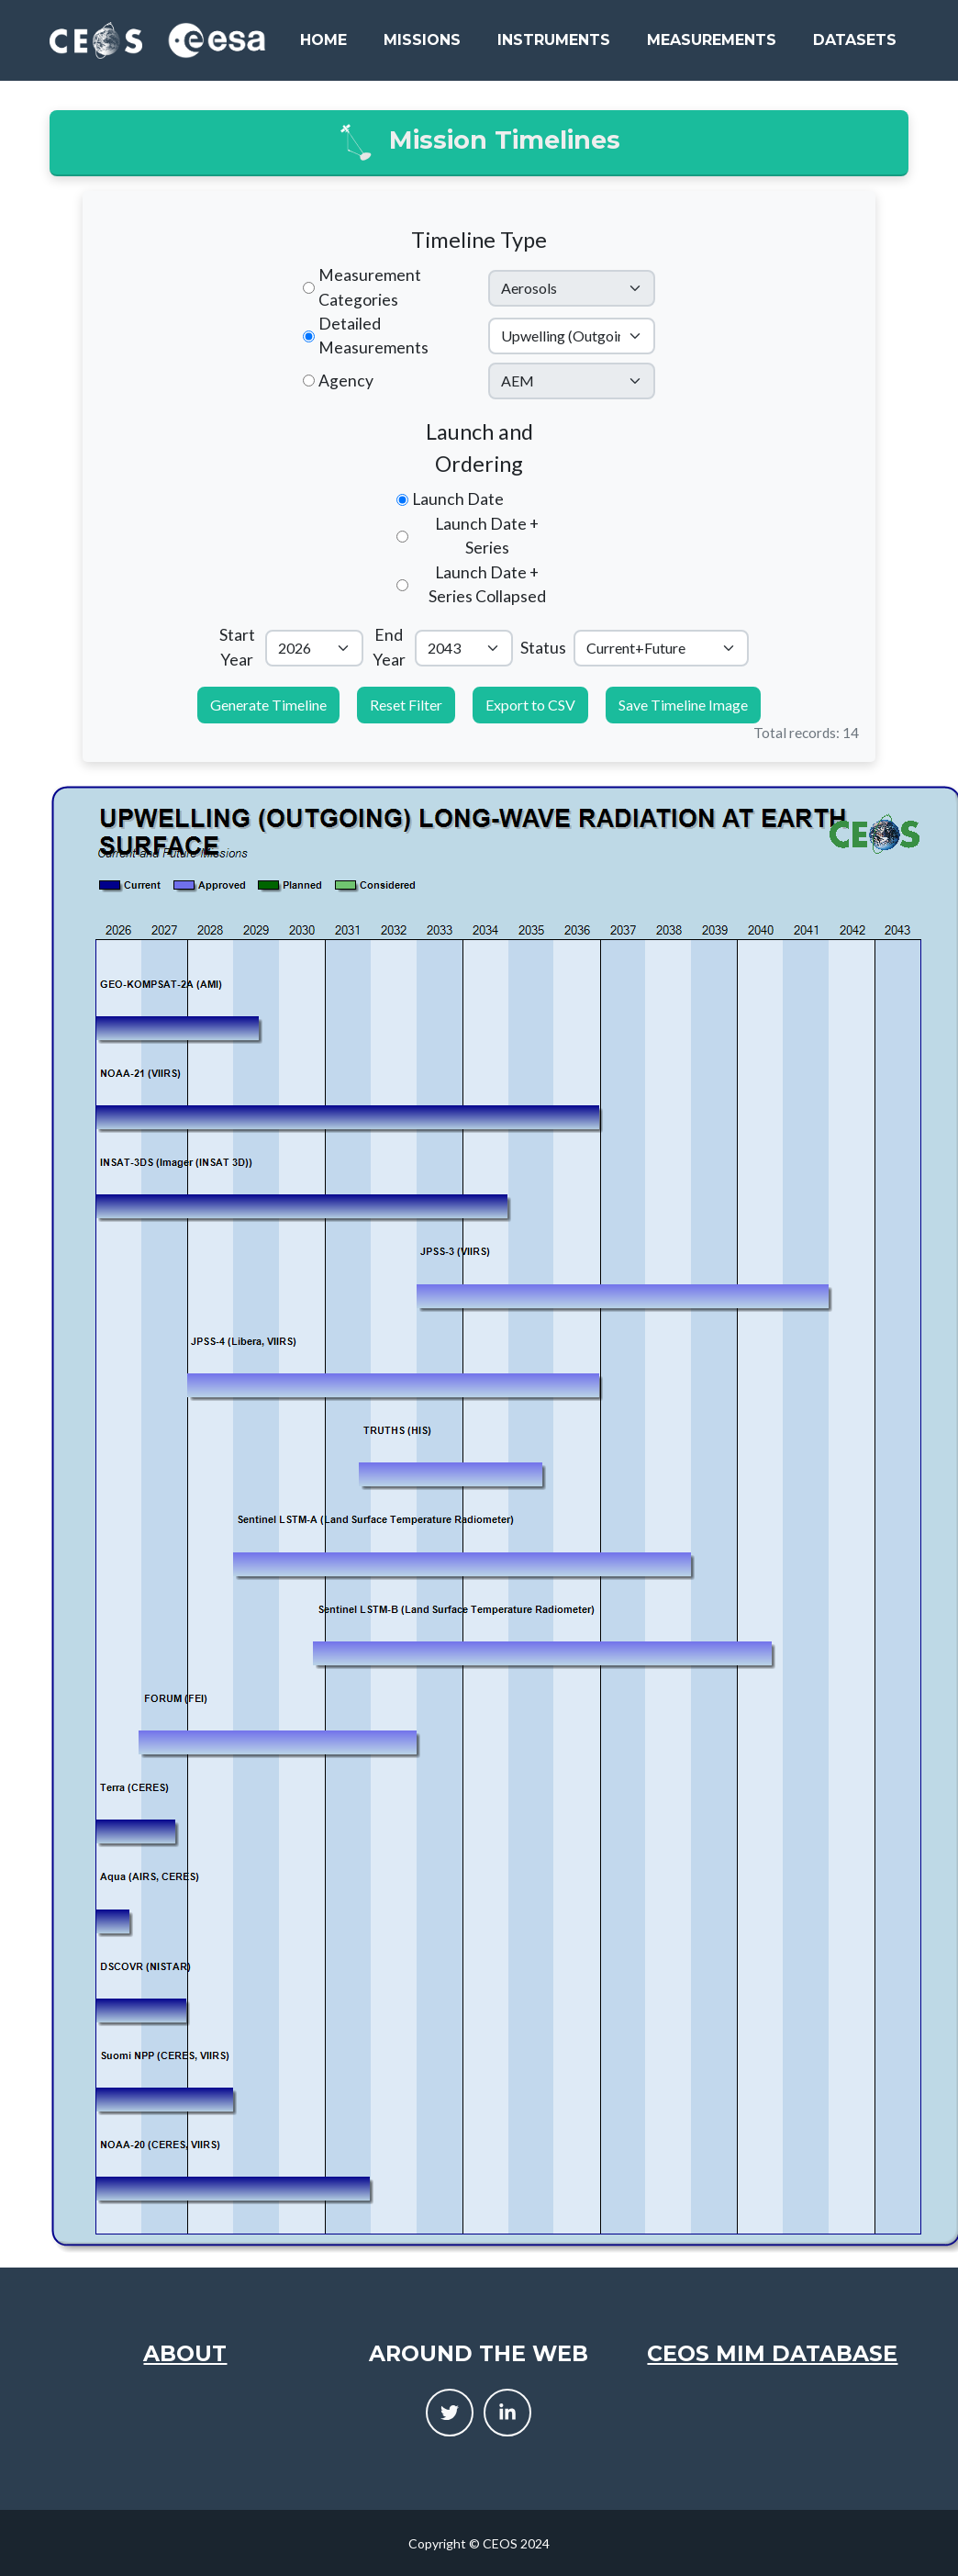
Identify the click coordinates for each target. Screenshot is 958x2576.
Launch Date (458, 499)
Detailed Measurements (373, 335)
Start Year (237, 646)
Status (543, 647)
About (185, 2353)
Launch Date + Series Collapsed (487, 584)
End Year (389, 646)
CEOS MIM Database (772, 2353)
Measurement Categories (369, 286)
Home (323, 40)
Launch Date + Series (487, 535)
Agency (345, 380)
